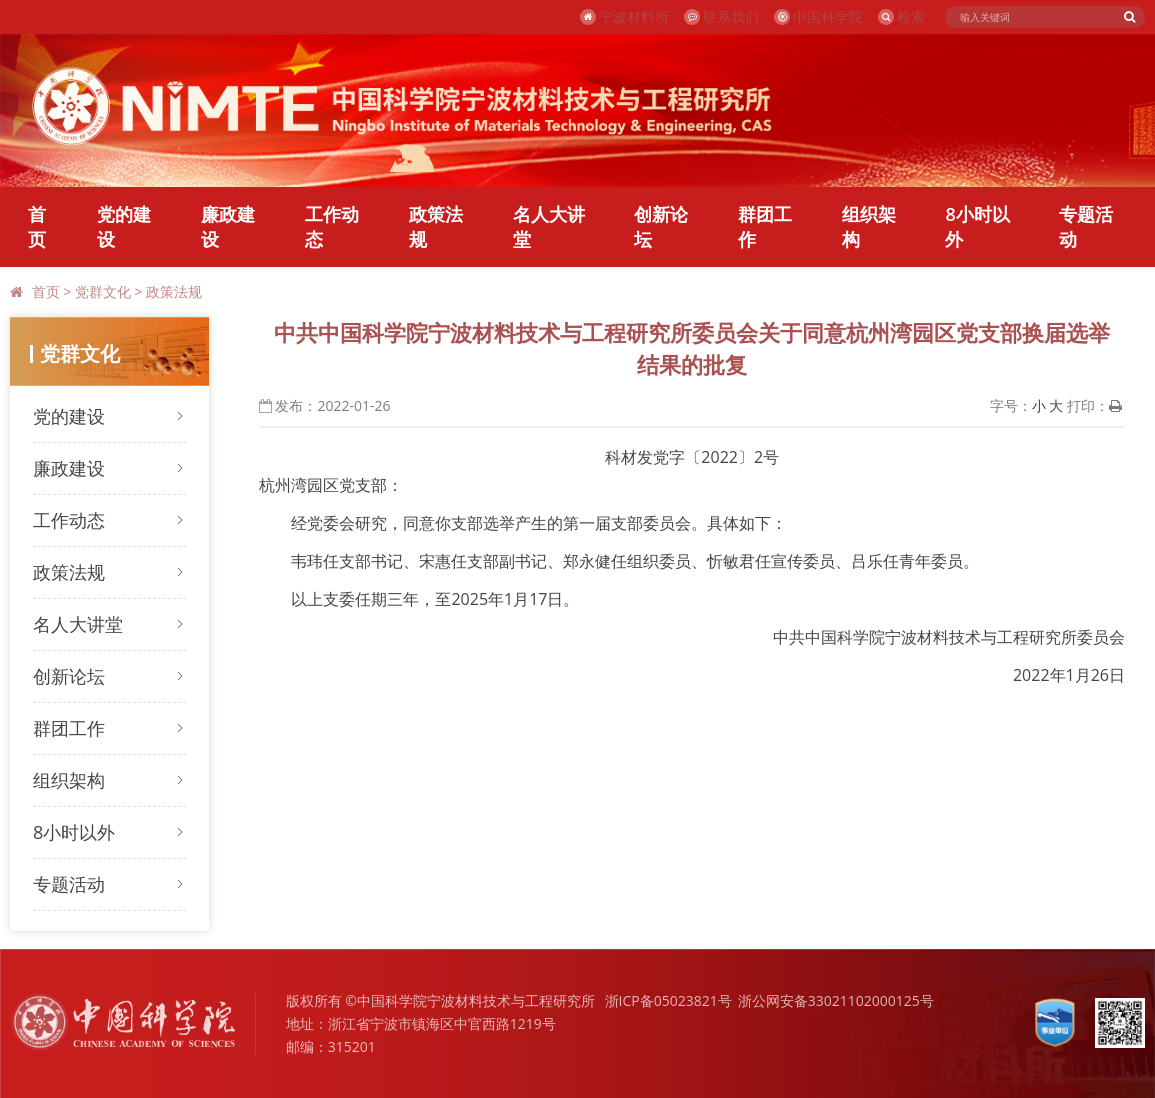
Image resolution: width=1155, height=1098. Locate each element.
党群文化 (103, 291)
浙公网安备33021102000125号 (836, 1000)
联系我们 (721, 16)
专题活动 (1086, 226)
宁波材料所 (624, 16)
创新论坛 (661, 226)
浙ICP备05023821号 (668, 1000)
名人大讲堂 (549, 226)
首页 (37, 226)
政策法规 (436, 226)
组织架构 (869, 226)
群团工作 (765, 226)
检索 (901, 16)
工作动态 (332, 226)
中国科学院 (818, 16)
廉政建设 (228, 226)
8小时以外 (977, 226)
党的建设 (124, 226)
